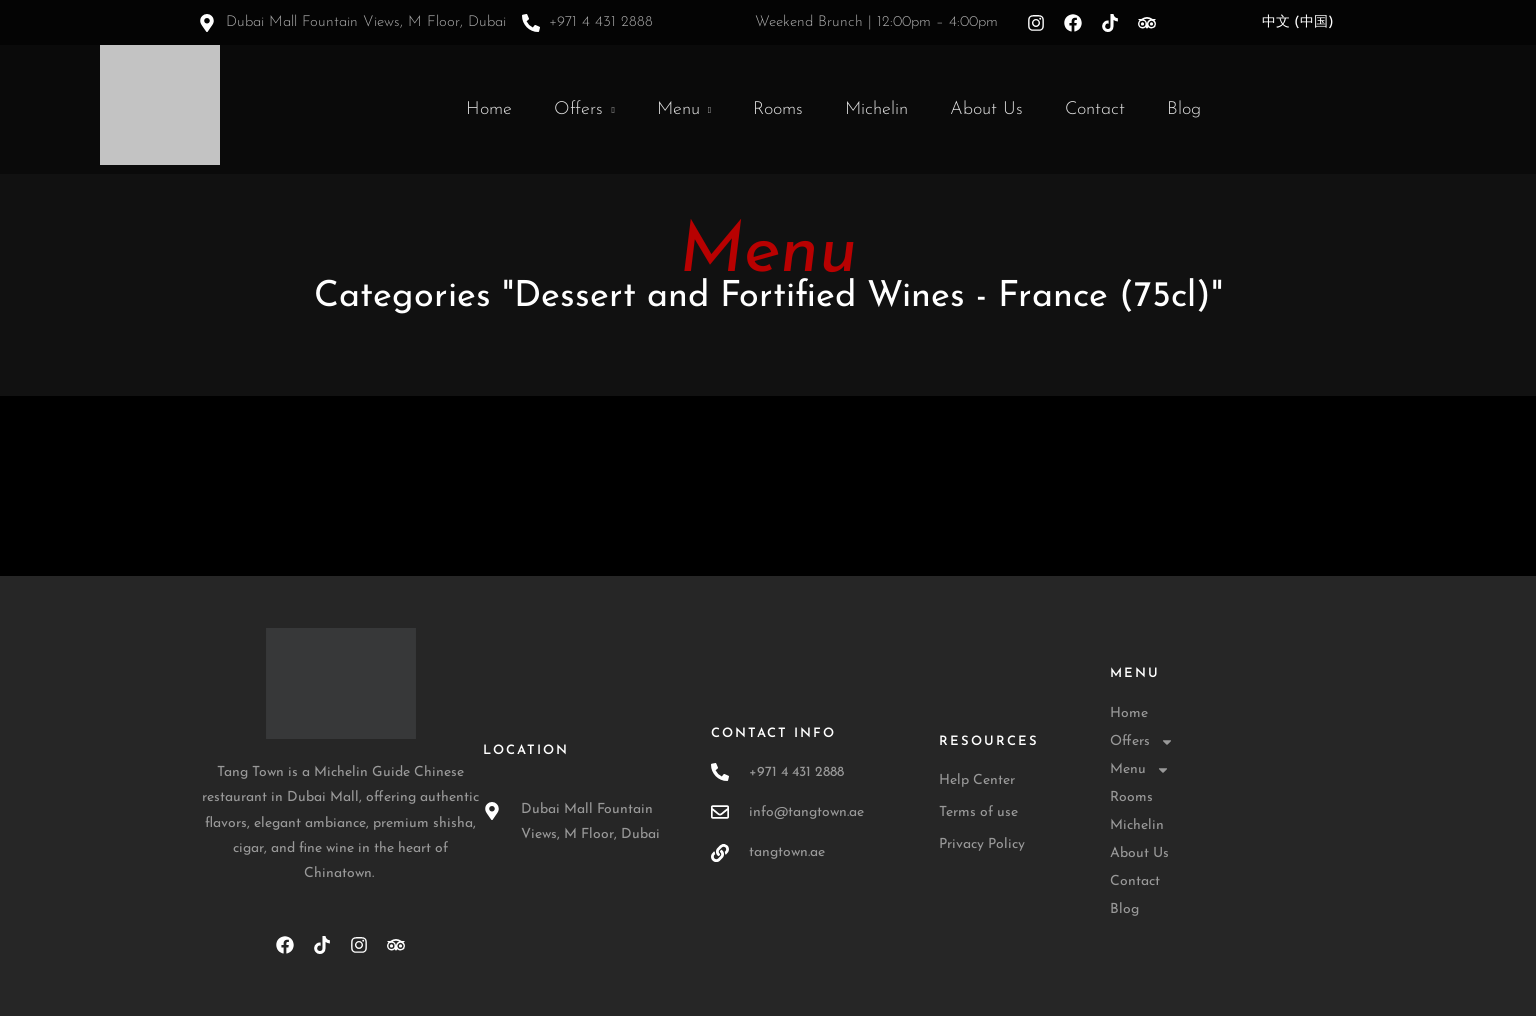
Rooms (778, 109)
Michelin (876, 109)
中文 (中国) (1298, 22)
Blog (1184, 109)
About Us (986, 109)
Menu (678, 109)
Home (489, 109)
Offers (578, 109)
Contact (1095, 109)
